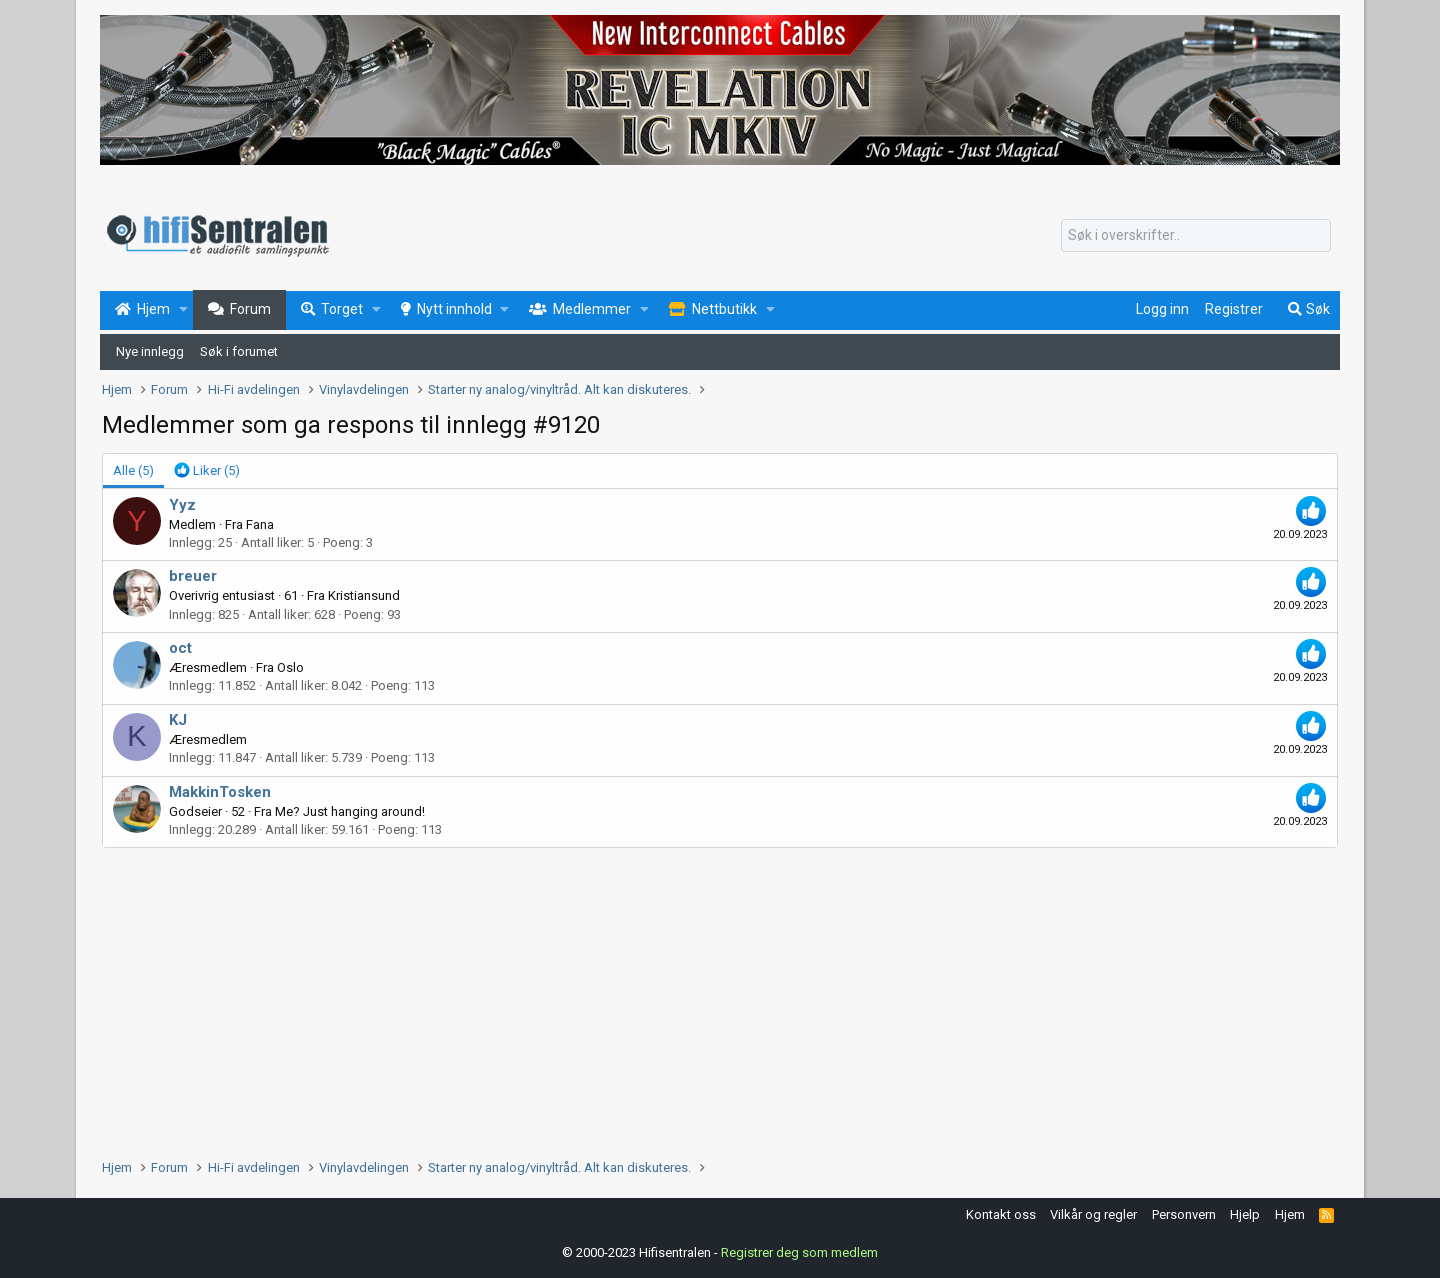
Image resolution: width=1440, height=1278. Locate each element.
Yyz (182, 505)
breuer (193, 576)
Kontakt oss (1001, 1214)
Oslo (290, 667)
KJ (178, 720)
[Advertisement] (702, 998)
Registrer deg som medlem (799, 1252)
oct (180, 648)
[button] (183, 310)
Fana (260, 524)
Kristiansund (364, 595)
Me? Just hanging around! (350, 811)
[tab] (207, 471)
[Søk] (1196, 236)
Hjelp (1245, 1214)
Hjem (1290, 1214)
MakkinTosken (220, 792)
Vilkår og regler (1093, 1214)
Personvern (1184, 1214)
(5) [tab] (133, 470)
